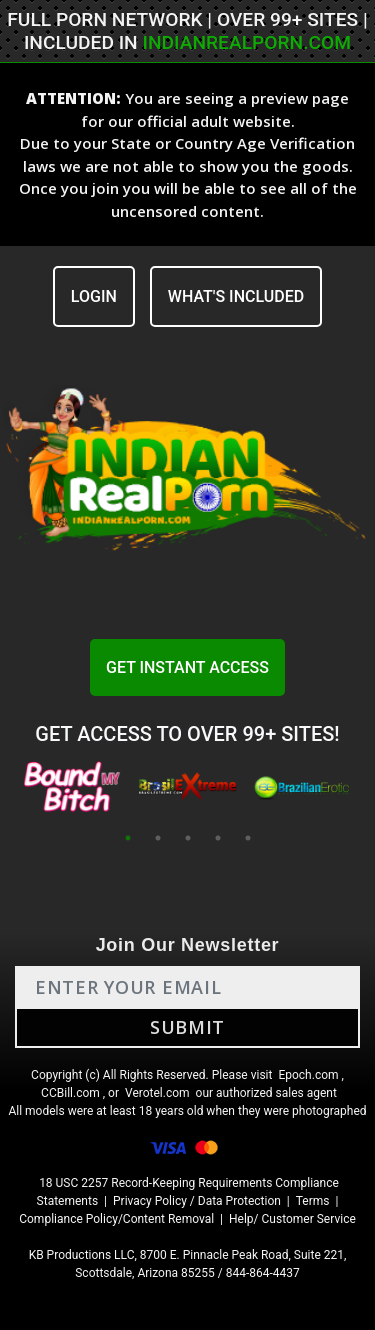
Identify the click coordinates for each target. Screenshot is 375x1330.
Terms (313, 1201)
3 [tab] (188, 838)
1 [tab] (128, 838)
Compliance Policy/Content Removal (116, 1219)
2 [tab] (158, 838)
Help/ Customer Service (292, 1219)
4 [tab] (218, 838)
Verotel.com (157, 1093)
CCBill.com (70, 1093)
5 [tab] (248, 838)
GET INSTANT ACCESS (187, 667)
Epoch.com (308, 1075)
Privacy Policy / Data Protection (197, 1201)
